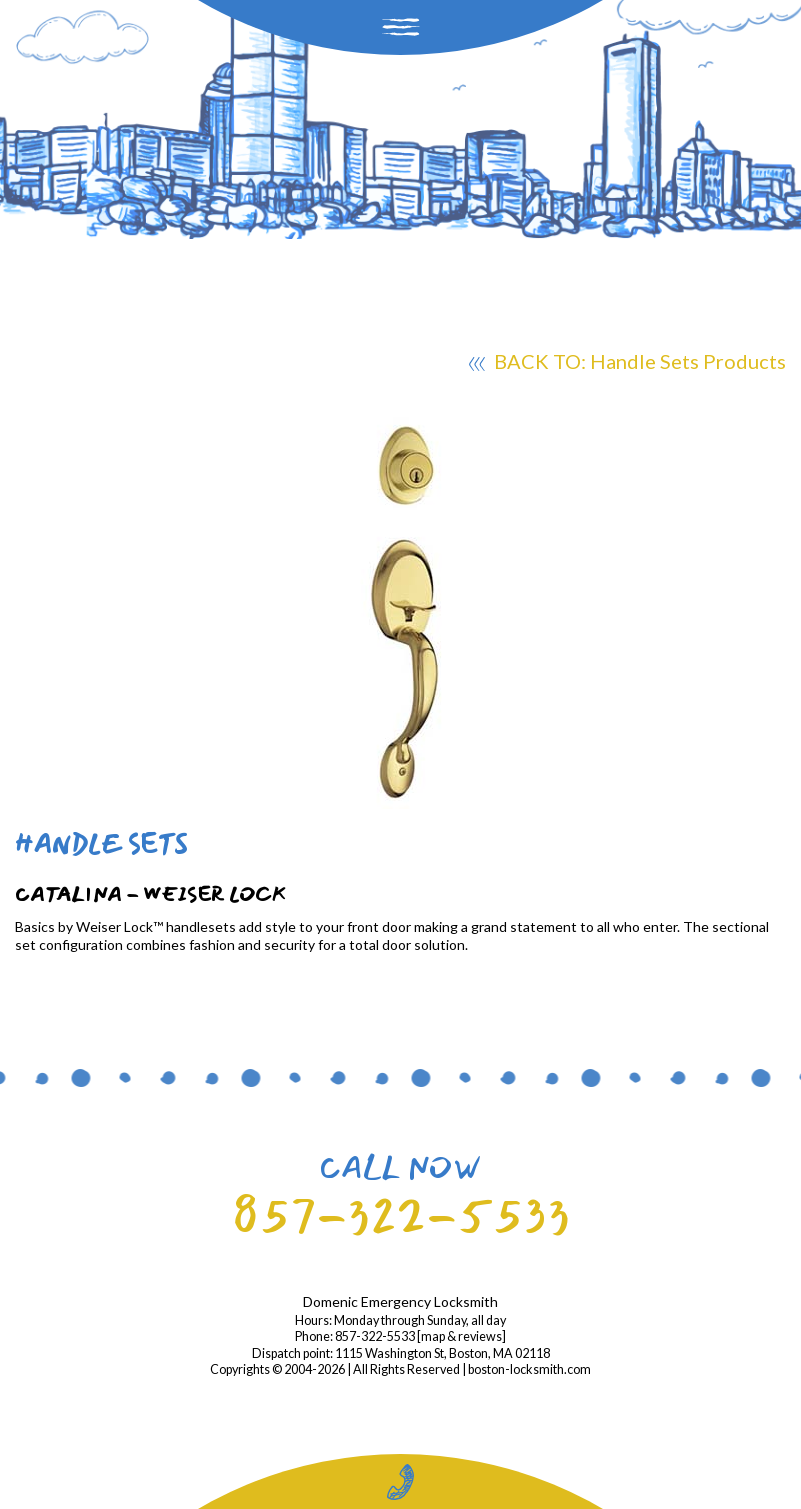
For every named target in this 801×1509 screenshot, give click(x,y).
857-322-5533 (401, 1215)
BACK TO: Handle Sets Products (627, 364)
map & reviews (461, 1336)
